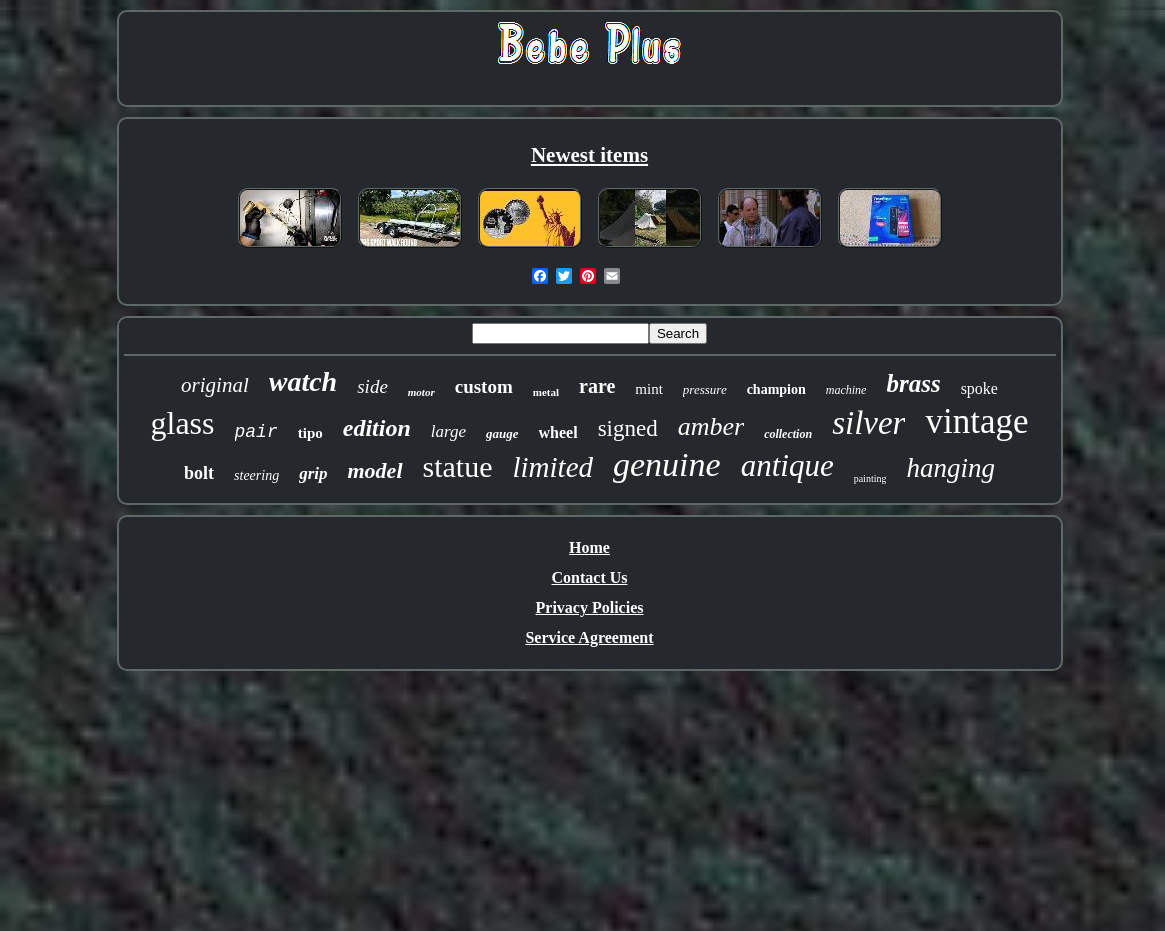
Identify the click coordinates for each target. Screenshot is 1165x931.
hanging (950, 468)
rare (597, 386)
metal (546, 392)
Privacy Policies (590, 607)
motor (421, 392)
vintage (976, 421)
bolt (199, 473)
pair (256, 432)
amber (711, 426)
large (448, 431)
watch (303, 381)
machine (846, 390)
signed (628, 428)
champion (776, 389)
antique (787, 465)
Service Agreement (589, 637)
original (215, 385)
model (375, 470)
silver (868, 423)
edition (377, 428)
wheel (558, 432)
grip (313, 473)
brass (913, 383)
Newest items (589, 155)
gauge (502, 433)
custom (484, 386)
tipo (310, 433)
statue (458, 466)
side (372, 386)
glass (183, 423)
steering (256, 475)
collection (788, 434)
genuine (667, 464)
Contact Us (590, 577)
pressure (705, 389)
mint (649, 389)
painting (870, 478)
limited (552, 467)
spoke (979, 388)
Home (589, 547)
